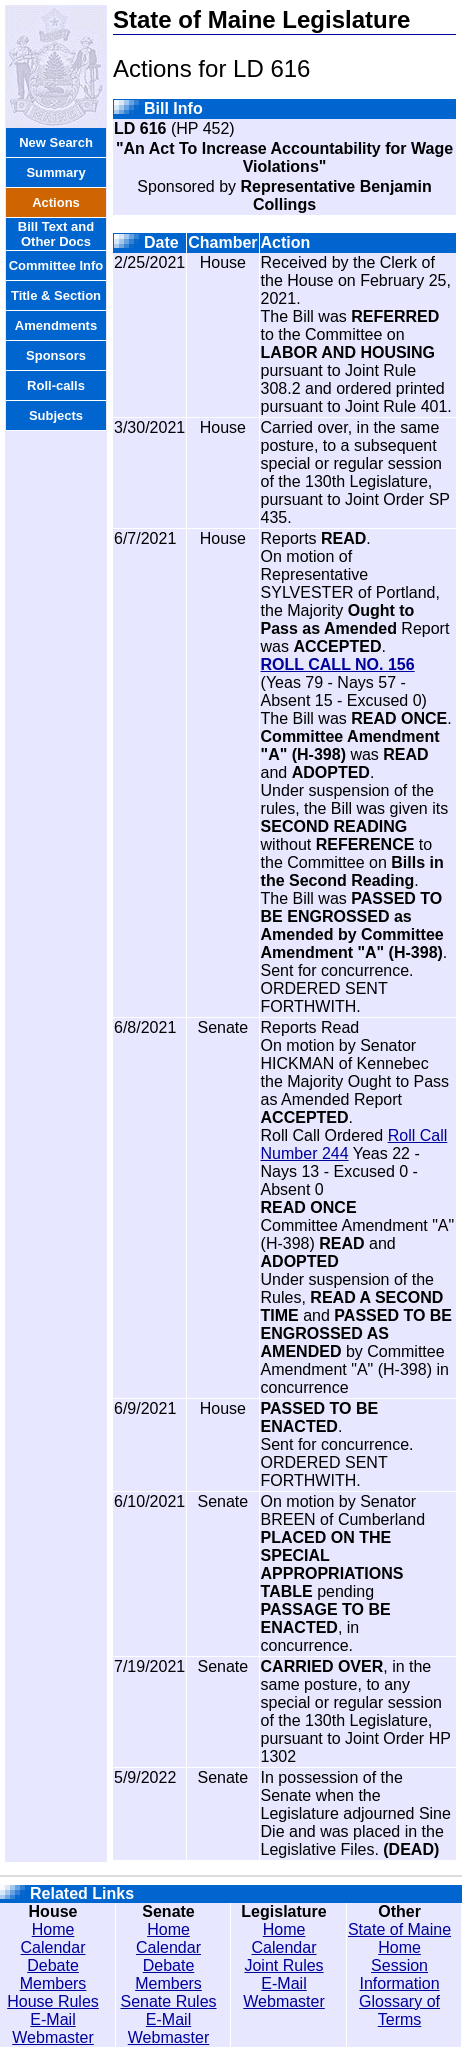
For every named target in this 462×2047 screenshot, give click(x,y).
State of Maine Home (399, 1938)
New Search (56, 142)
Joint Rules (283, 1965)
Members (53, 1983)
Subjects (56, 415)
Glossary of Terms (399, 2010)
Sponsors (56, 355)
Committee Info (56, 265)
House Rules (53, 2001)
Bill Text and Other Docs (56, 234)
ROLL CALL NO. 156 (338, 664)
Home (53, 1929)
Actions (56, 202)
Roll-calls (56, 385)
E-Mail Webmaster (53, 2028)
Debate (53, 1965)
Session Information (400, 1974)
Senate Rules (168, 2001)
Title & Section (56, 295)
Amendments (56, 325)
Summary (55, 172)
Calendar (53, 1947)
